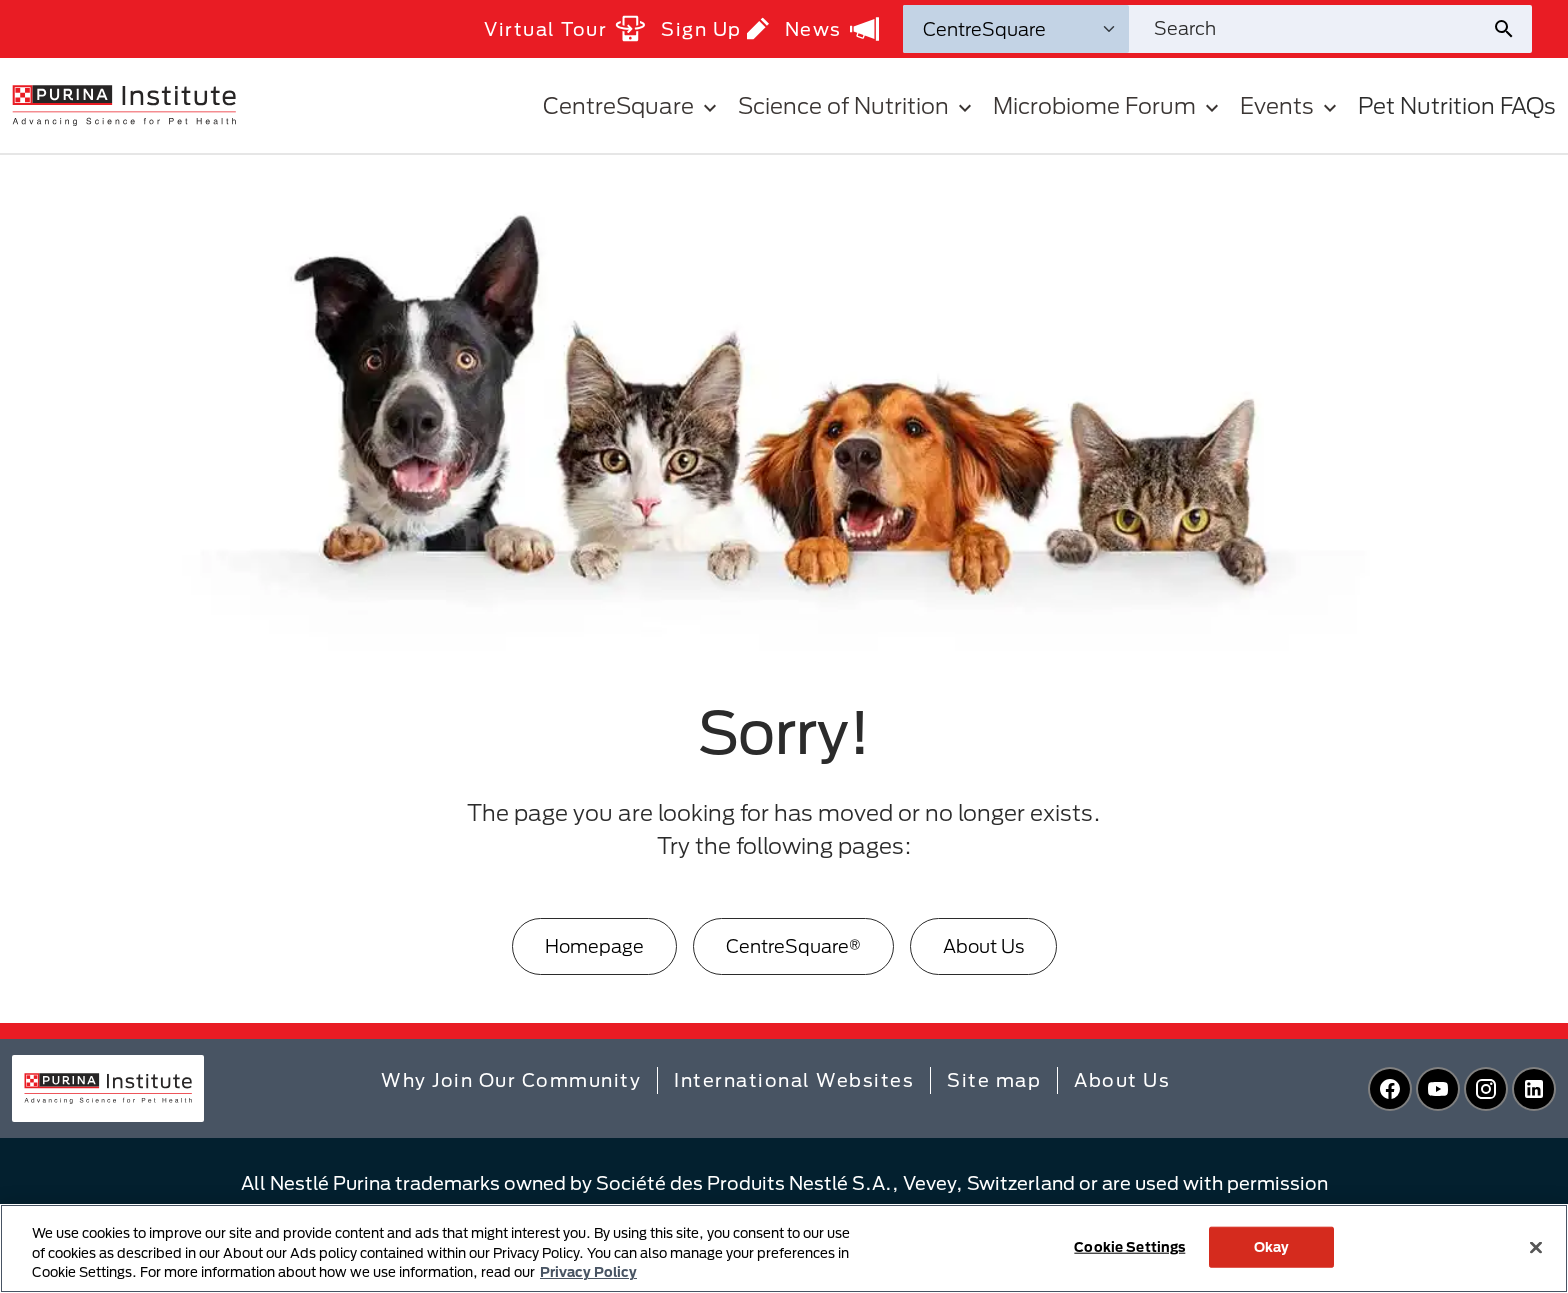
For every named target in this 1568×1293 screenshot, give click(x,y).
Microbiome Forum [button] (1108, 105)
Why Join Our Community (511, 1080)
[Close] (1536, 1247)
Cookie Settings (1129, 1246)
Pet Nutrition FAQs (1457, 105)
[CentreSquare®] (793, 946)
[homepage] (124, 104)
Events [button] (1291, 105)
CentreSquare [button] (632, 105)
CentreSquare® (793, 946)
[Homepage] (594, 946)
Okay (1272, 1246)
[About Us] (983, 946)
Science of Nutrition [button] (857, 105)
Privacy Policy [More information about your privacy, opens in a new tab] (588, 1272)
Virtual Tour (564, 28)
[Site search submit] (1511, 29)
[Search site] (1310, 29)
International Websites (794, 1080)
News (832, 29)
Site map (994, 1080)
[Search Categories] (1016, 29)
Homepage (594, 946)
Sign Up (715, 28)
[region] (784, 1248)
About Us (983, 946)
